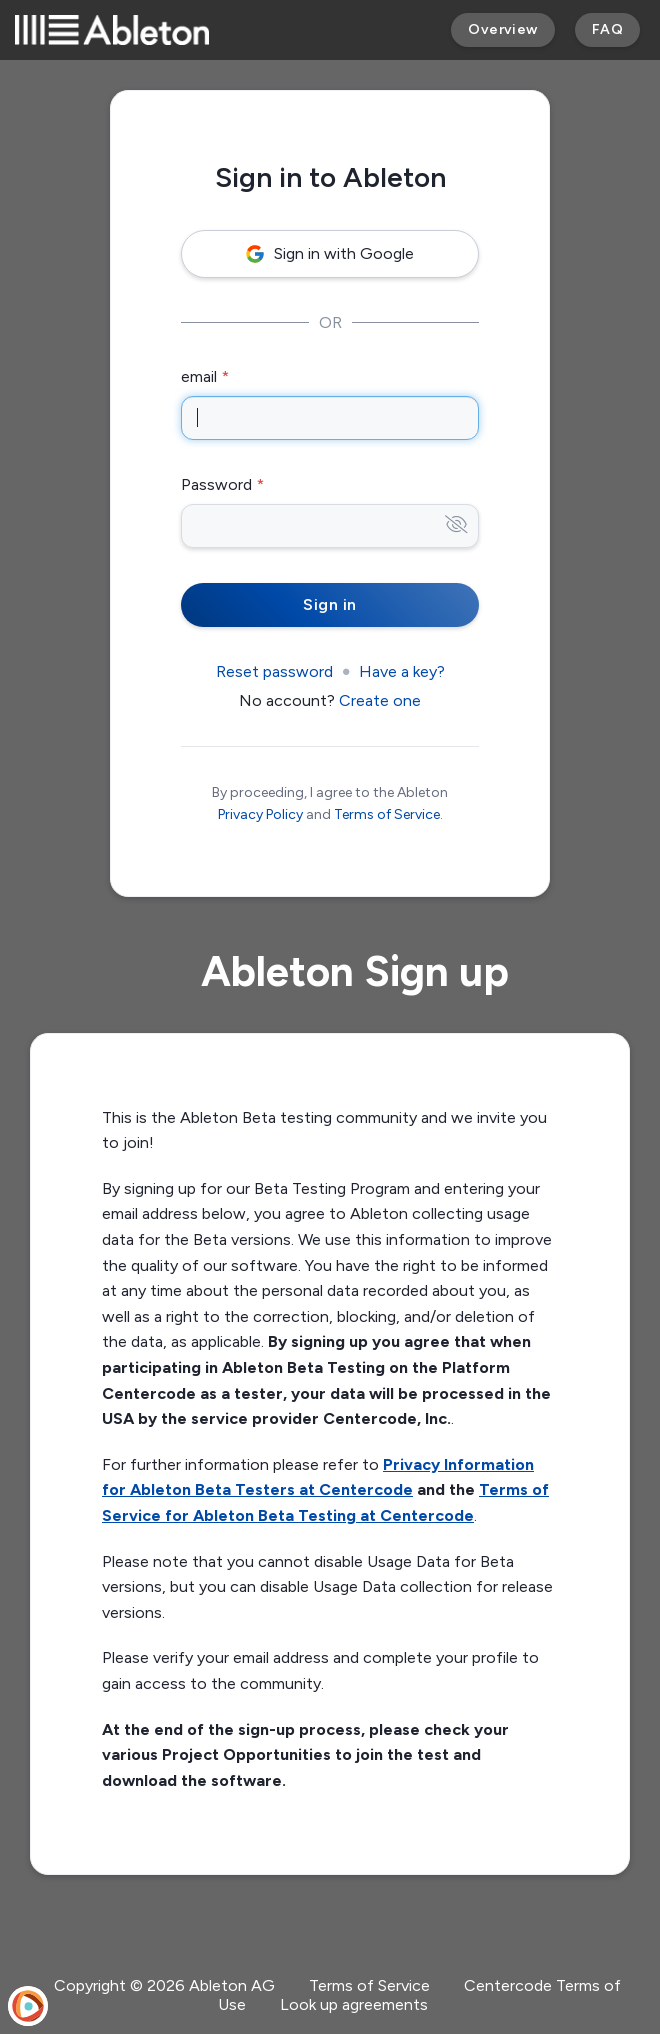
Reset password (274, 671)
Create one (380, 700)
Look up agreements (354, 2004)
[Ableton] (112, 30)
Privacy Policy (260, 814)
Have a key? (402, 671)
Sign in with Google (330, 253)
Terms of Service (387, 814)
